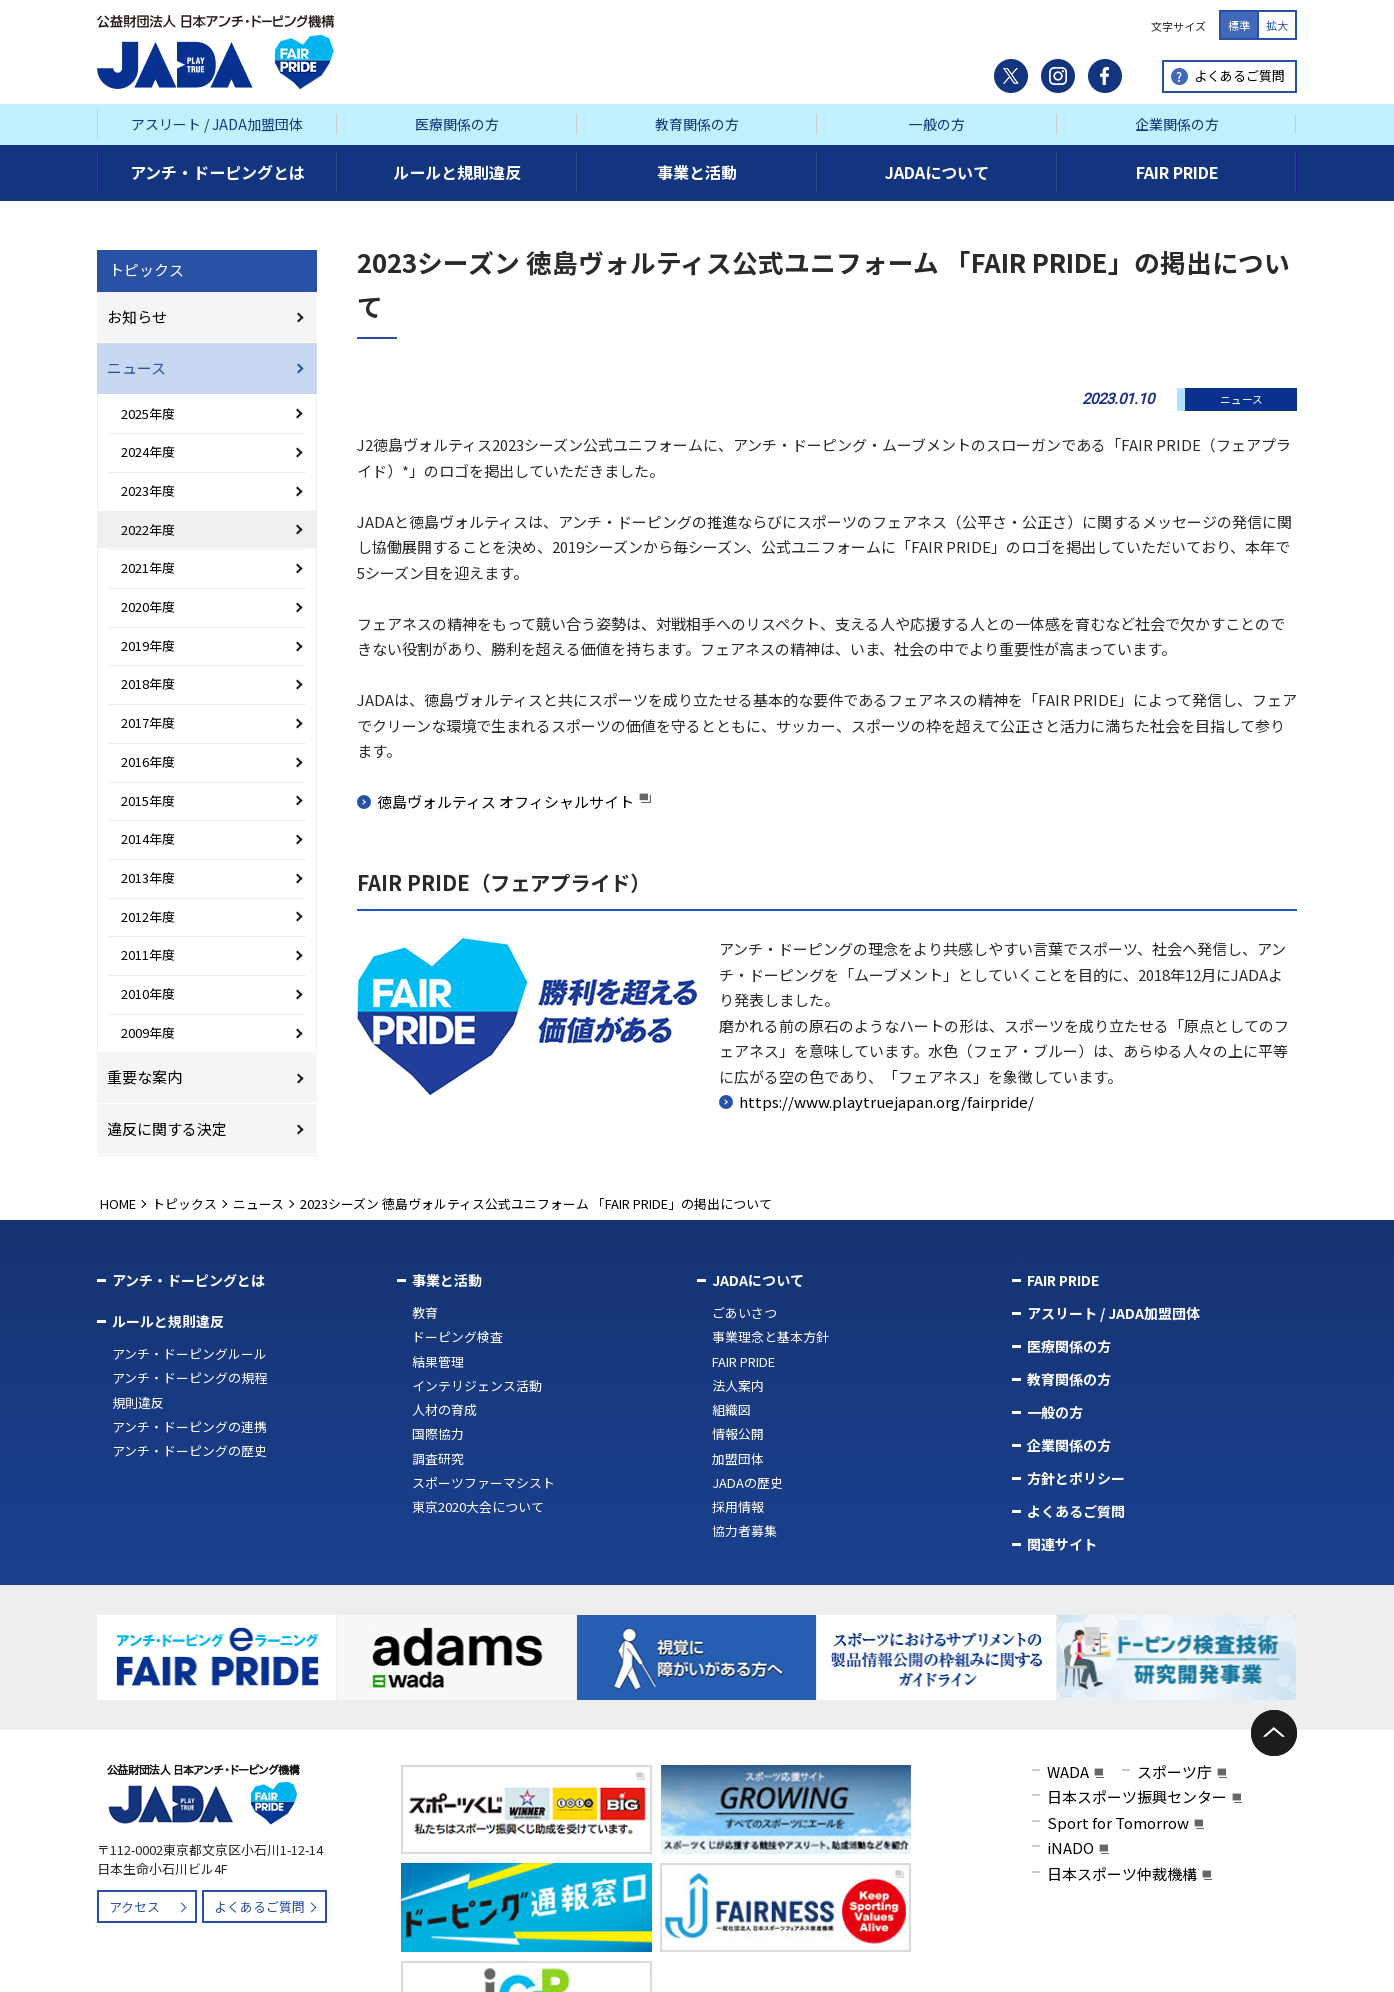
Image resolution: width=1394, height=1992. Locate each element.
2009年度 (148, 1032)
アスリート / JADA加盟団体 (217, 124)
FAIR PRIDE (743, 1361)
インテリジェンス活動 (477, 1385)
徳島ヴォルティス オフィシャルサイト (505, 801)
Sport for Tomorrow (1118, 1818)
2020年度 (148, 606)
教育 (425, 1312)
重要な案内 (144, 1076)
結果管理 (438, 1361)
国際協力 (438, 1433)
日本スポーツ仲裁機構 (1122, 1869)
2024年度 (148, 451)
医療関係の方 (457, 124)
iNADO (1070, 1843)
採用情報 (738, 1506)
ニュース (136, 367)
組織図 (731, 1409)
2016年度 (148, 761)
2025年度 (148, 413)
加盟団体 (738, 1458)
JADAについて (758, 1280)
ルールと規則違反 (168, 1321)
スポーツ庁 (1174, 1767)
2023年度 (148, 490)
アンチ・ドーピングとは (188, 1280)
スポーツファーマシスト (483, 1482)
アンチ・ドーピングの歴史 (189, 1450)
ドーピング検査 (457, 1336)
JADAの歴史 (747, 1482)
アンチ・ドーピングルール (189, 1353)
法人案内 (738, 1385)
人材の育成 (444, 1409)
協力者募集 (744, 1530)
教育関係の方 (697, 124)
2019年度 (148, 645)
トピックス (146, 269)
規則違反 (138, 1402)
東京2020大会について (478, 1506)
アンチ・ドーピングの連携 (189, 1426)
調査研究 (438, 1458)
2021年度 (148, 567)
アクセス (134, 1902)
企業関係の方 (1177, 124)
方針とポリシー (1076, 1478)
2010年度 (148, 993)
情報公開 (738, 1433)
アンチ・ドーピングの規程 (189, 1377)
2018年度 (148, 683)
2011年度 (148, 954)
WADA (1068, 1767)
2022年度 (148, 529)
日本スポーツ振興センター (1137, 1792)
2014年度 (148, 838)
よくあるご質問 (1239, 75)
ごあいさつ (744, 1312)
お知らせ (137, 316)
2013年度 (148, 877)
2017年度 (148, 722)
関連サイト (1062, 1544)
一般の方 (937, 124)
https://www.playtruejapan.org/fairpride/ (886, 1101)
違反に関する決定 (167, 1128)
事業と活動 (447, 1280)
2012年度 (148, 916)
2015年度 (148, 800)
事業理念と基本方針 (770, 1336)
